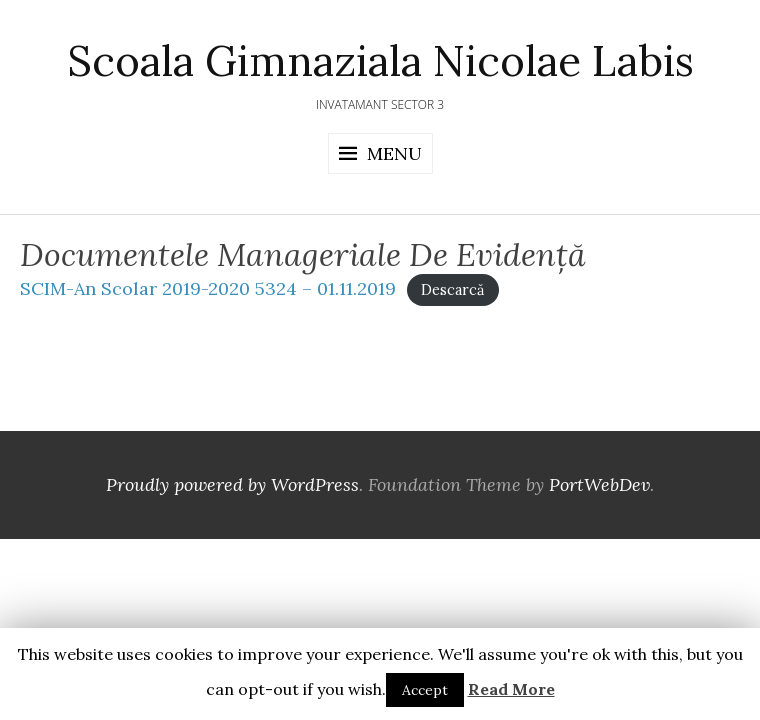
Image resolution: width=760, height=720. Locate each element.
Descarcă (452, 290)
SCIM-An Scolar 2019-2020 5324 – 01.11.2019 (208, 288)
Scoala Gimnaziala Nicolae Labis (380, 61)
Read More (511, 689)
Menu (394, 153)
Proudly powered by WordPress (232, 484)
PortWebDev (599, 484)
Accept (425, 690)
